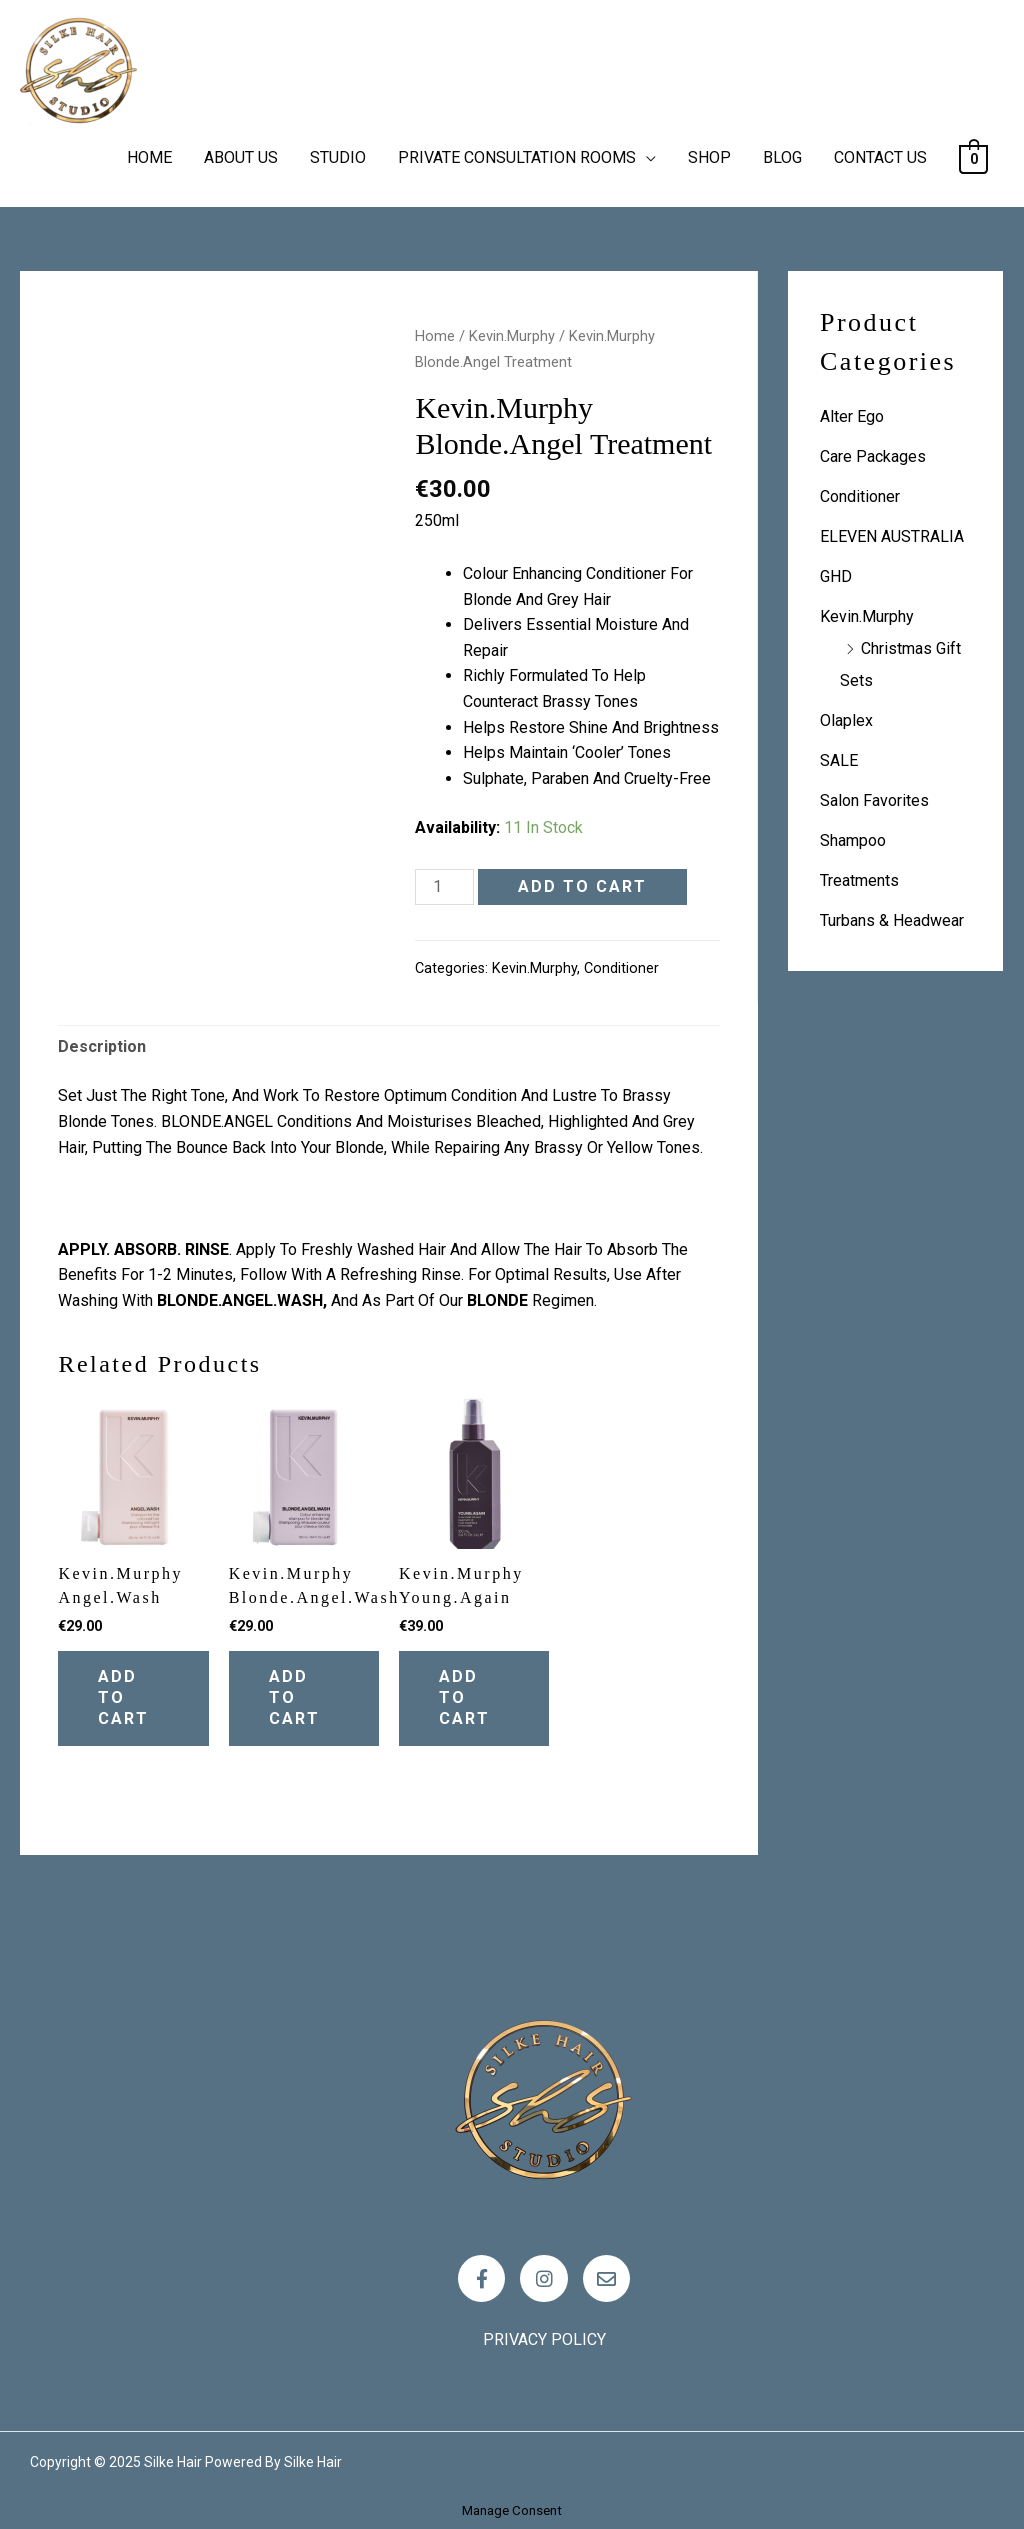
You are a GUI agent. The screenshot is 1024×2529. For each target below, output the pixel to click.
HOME (149, 157)
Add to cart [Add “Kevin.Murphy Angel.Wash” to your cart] (123, 1697)
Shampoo (853, 840)
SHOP (709, 157)
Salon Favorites (874, 800)
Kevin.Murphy (512, 336)
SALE (839, 760)
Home (435, 336)
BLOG (782, 157)
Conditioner (621, 968)
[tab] (102, 1047)
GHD (836, 576)
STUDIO (338, 157)
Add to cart (582, 886)
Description (102, 1046)
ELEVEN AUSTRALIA (892, 536)
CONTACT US (880, 157)
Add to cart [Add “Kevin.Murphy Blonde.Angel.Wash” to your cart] (294, 1697)
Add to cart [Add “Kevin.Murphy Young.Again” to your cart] (464, 1697)
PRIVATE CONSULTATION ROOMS (517, 157)
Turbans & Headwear (892, 920)
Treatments (859, 880)
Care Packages (873, 456)
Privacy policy (544, 2339)
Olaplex (846, 720)
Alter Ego (852, 416)
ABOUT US (241, 157)
